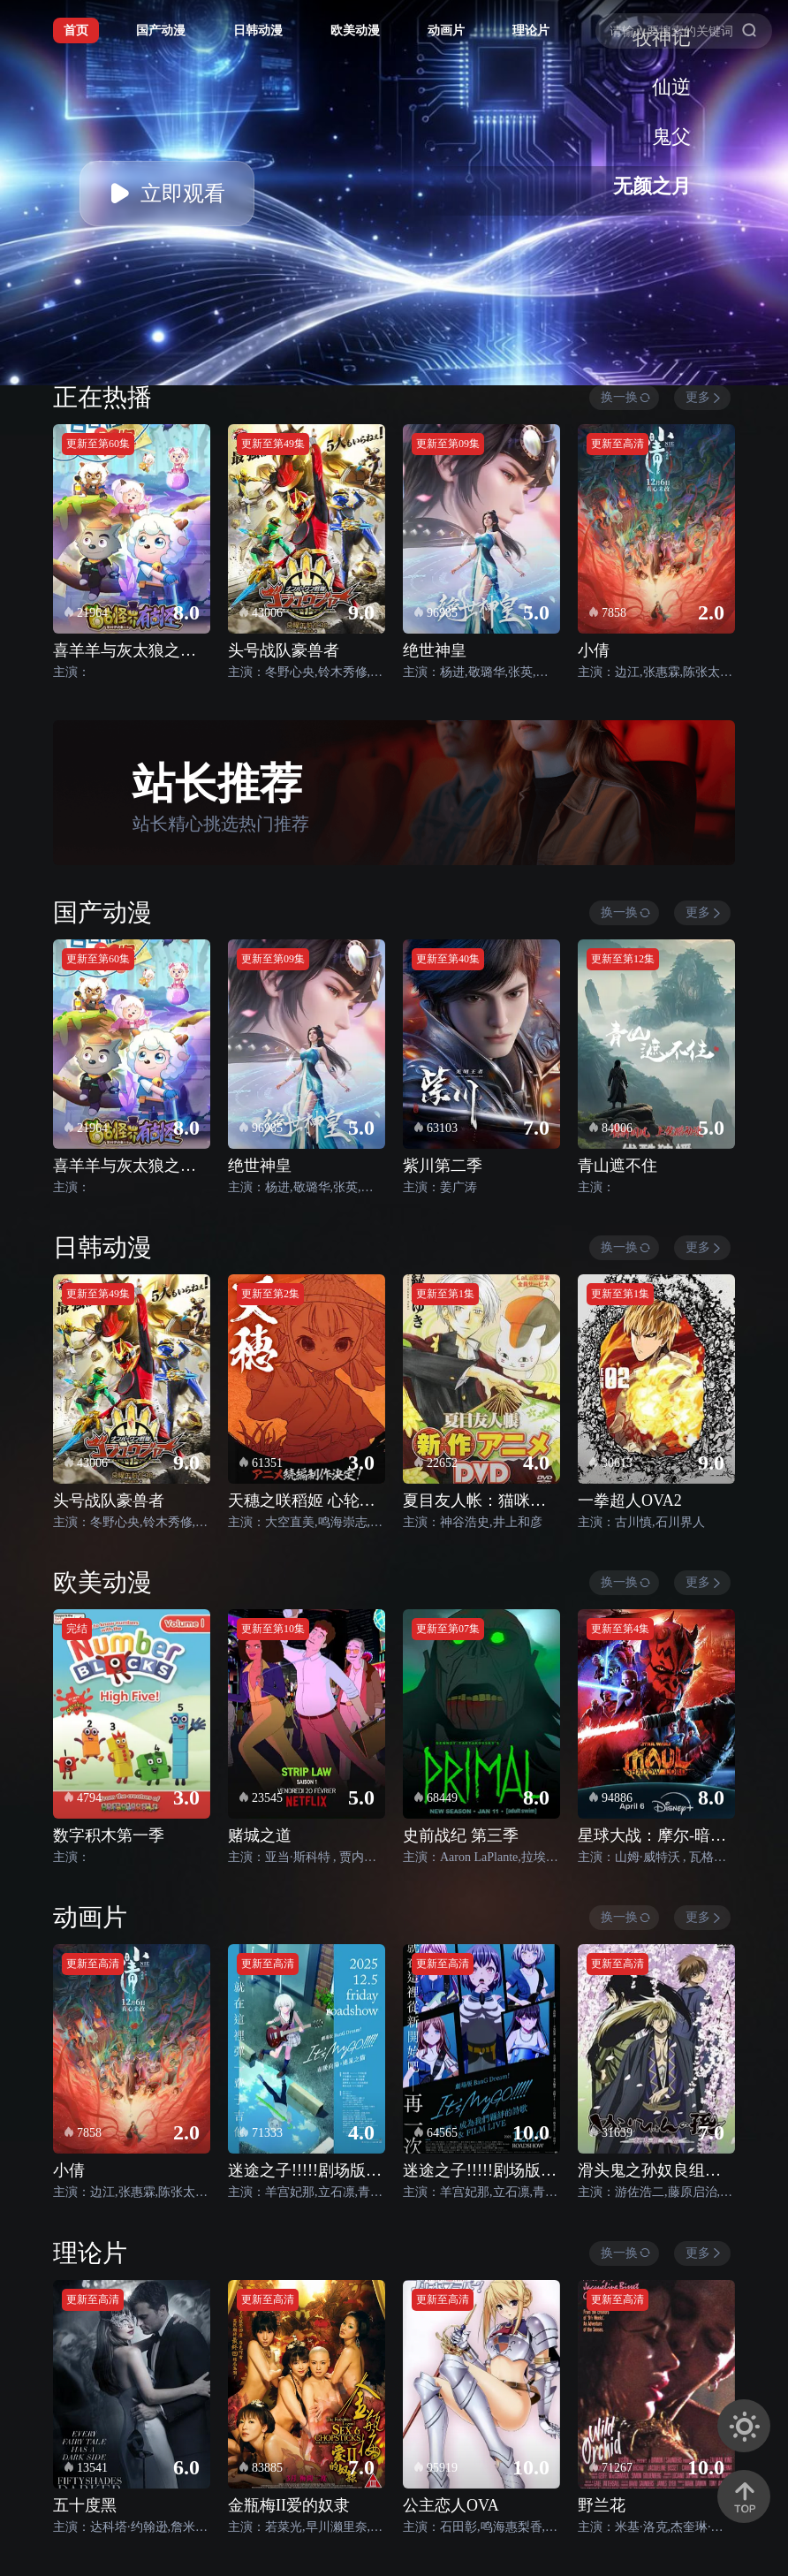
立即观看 (167, 193)
